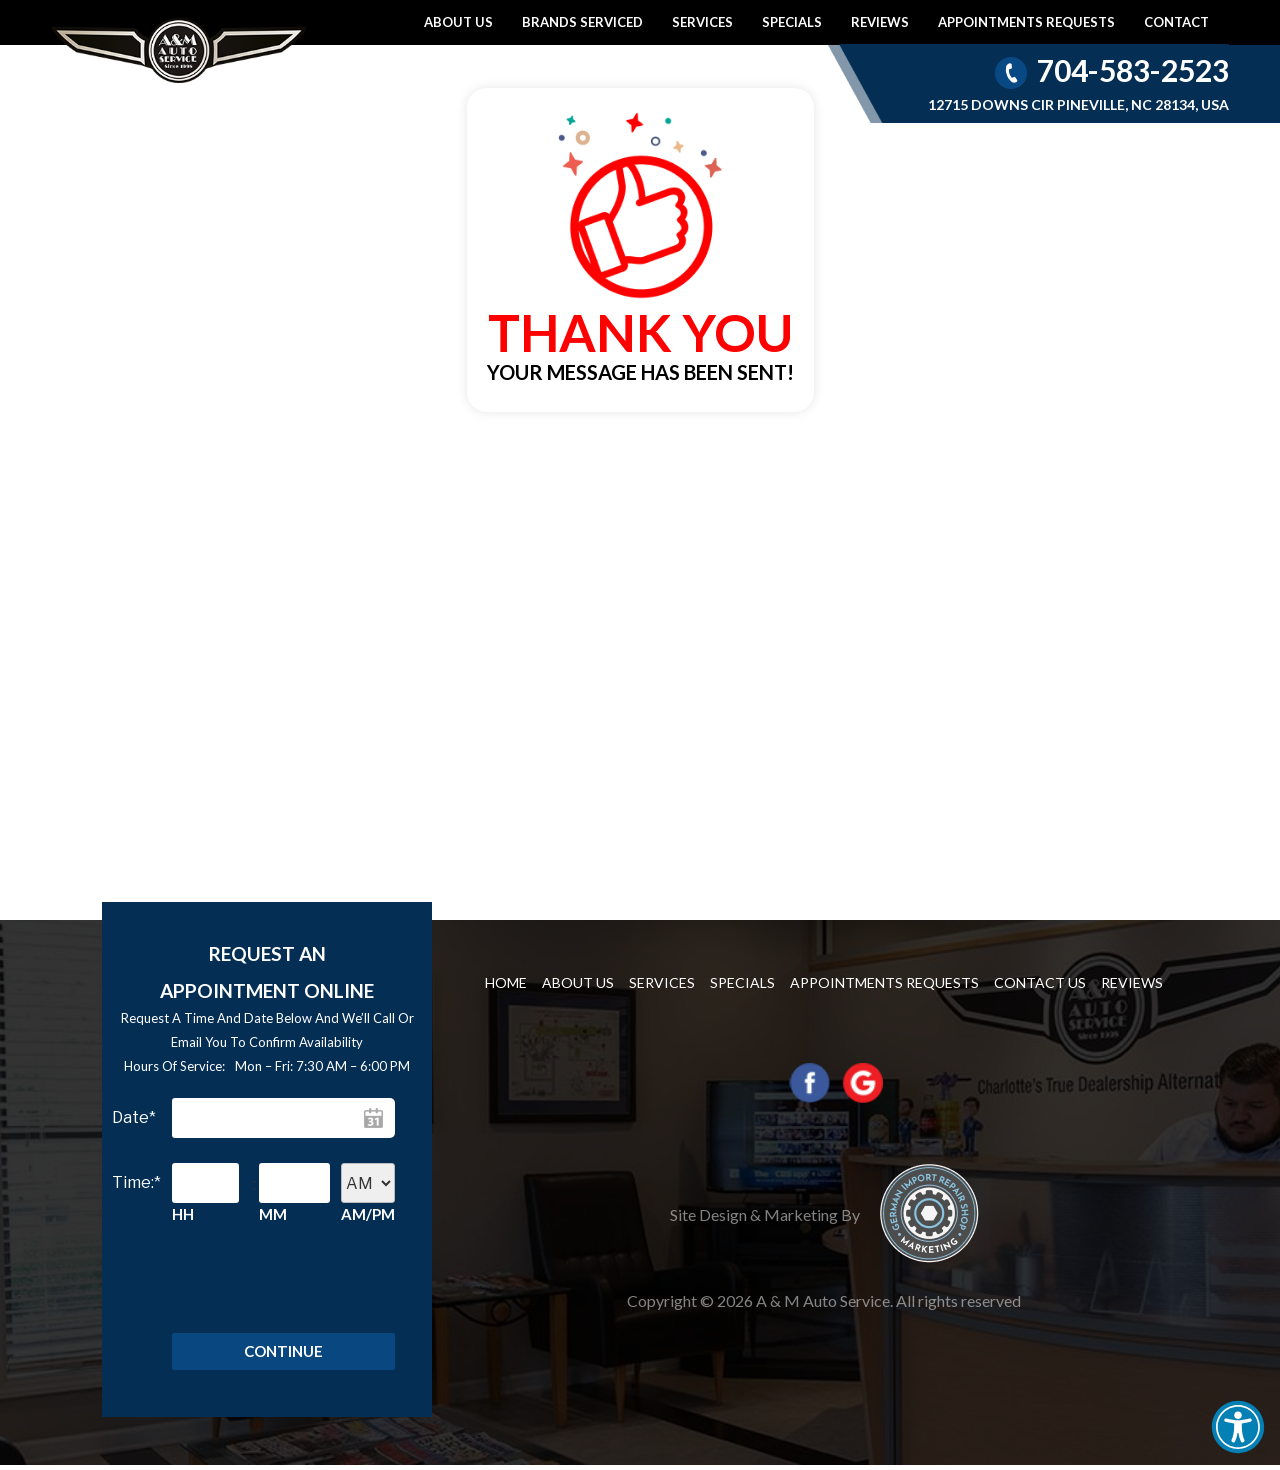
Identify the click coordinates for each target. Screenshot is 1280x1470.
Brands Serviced (582, 22)
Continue (283, 1354)
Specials (792, 22)
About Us (458, 22)
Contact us (1040, 982)
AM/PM (368, 1214)
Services (702, 22)
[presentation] (263, 1286)
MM (273, 1214)
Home (506, 982)
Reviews (880, 22)
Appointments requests (1026, 22)
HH (183, 1214)
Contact (1176, 22)
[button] (1238, 1427)
